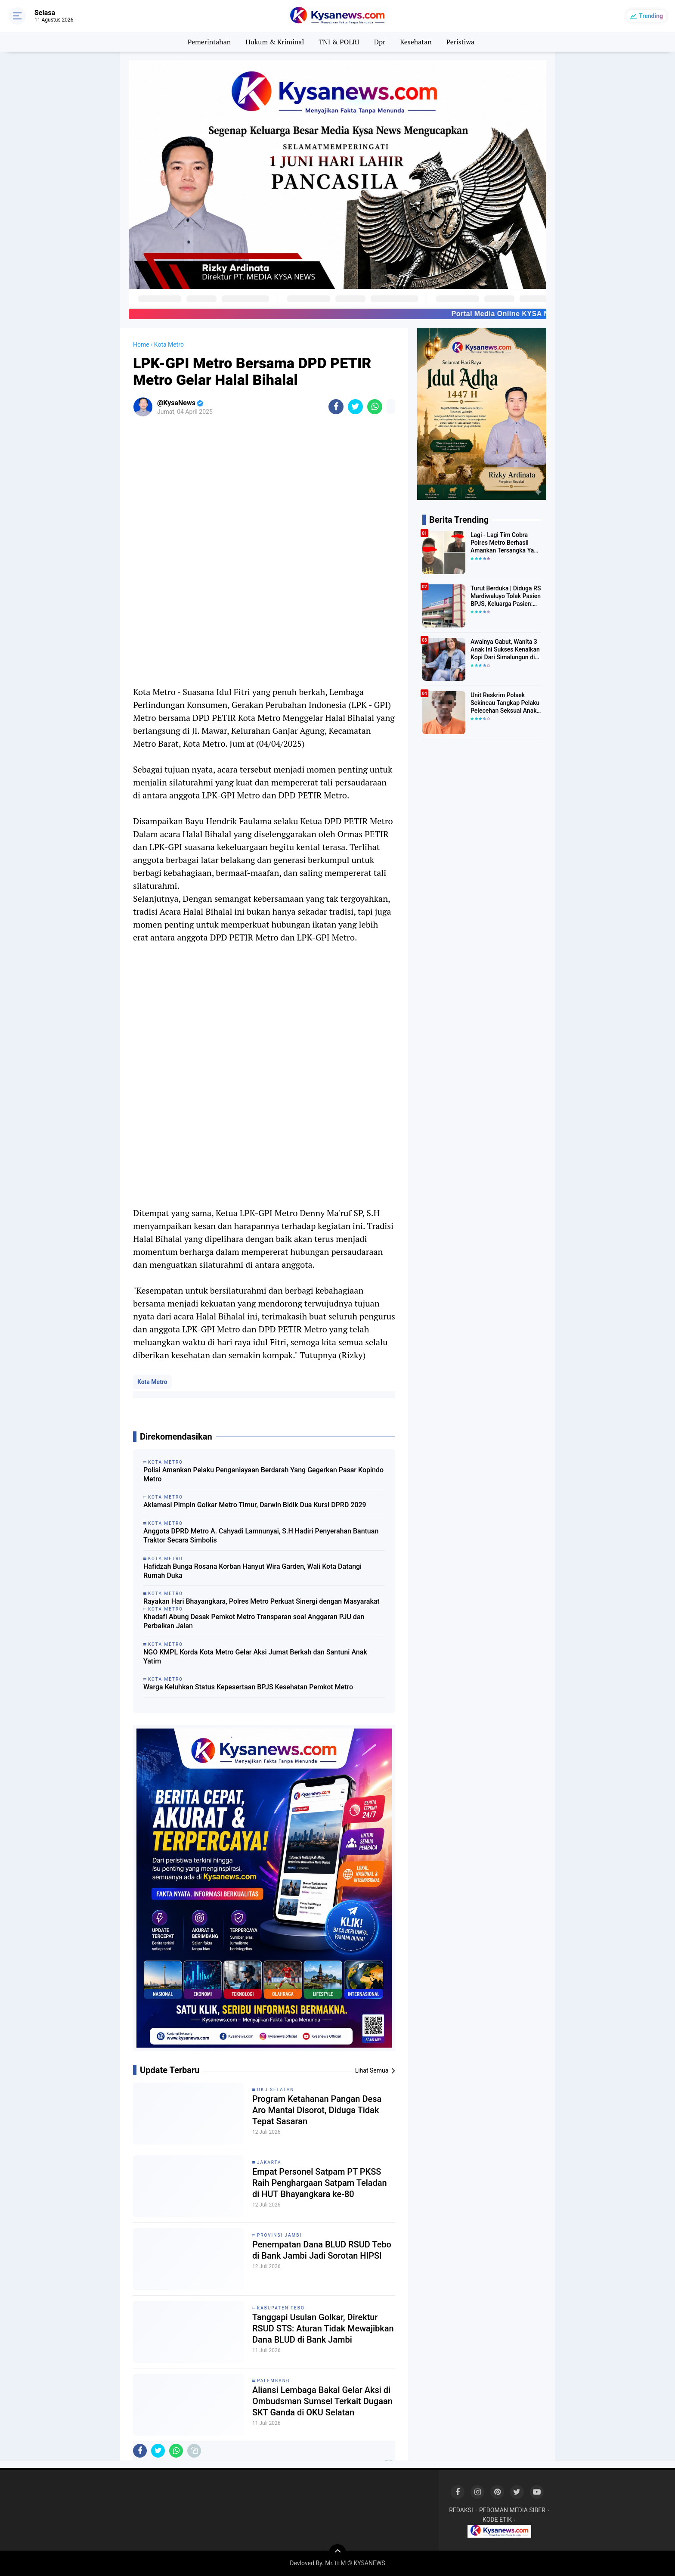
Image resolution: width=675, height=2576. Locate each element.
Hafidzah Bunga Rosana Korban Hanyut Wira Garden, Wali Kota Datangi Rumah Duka (252, 1571)
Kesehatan (416, 42)
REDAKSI (461, 2510)
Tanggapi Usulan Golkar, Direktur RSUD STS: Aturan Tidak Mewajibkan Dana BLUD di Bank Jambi (323, 2328)
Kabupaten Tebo (281, 2308)
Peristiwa (460, 42)
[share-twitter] (355, 406)
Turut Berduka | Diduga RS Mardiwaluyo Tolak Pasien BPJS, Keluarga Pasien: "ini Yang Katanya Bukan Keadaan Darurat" (506, 596)
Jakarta (269, 2162)
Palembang (273, 2380)
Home (141, 344)
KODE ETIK (497, 2519)
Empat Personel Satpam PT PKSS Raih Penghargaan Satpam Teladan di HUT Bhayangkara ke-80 (319, 2182)
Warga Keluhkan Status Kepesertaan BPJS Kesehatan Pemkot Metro (248, 1687)
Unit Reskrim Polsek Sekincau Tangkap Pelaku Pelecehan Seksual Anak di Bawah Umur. (505, 703)
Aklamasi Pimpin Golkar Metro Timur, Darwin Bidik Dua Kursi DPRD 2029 (254, 1505)
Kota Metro (152, 1381)
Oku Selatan (275, 2089)
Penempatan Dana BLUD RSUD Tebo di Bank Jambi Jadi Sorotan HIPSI (321, 2250)
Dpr (380, 42)
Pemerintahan (209, 42)
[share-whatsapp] (374, 406)
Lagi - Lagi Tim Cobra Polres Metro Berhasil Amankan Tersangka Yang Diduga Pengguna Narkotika (506, 543)
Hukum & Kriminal (274, 42)
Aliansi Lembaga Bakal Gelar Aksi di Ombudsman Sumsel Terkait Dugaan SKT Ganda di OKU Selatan (322, 2401)
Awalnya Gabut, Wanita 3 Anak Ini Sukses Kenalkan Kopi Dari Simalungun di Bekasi (505, 649)
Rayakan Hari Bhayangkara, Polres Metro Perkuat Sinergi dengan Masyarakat (261, 1601)
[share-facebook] (336, 406)
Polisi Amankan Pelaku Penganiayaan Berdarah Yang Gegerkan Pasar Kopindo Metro (263, 1474)
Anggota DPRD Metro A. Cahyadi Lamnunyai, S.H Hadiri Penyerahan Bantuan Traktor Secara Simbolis (260, 1535)
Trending (651, 15)
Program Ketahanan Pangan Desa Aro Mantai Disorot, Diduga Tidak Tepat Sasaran (316, 2110)
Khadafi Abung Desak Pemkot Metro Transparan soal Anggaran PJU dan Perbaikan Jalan (253, 1621)
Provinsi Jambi (279, 2235)
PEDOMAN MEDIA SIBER (512, 2510)
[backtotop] (337, 2552)
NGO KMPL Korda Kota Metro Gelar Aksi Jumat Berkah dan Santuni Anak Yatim (255, 1656)
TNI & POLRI (339, 42)
